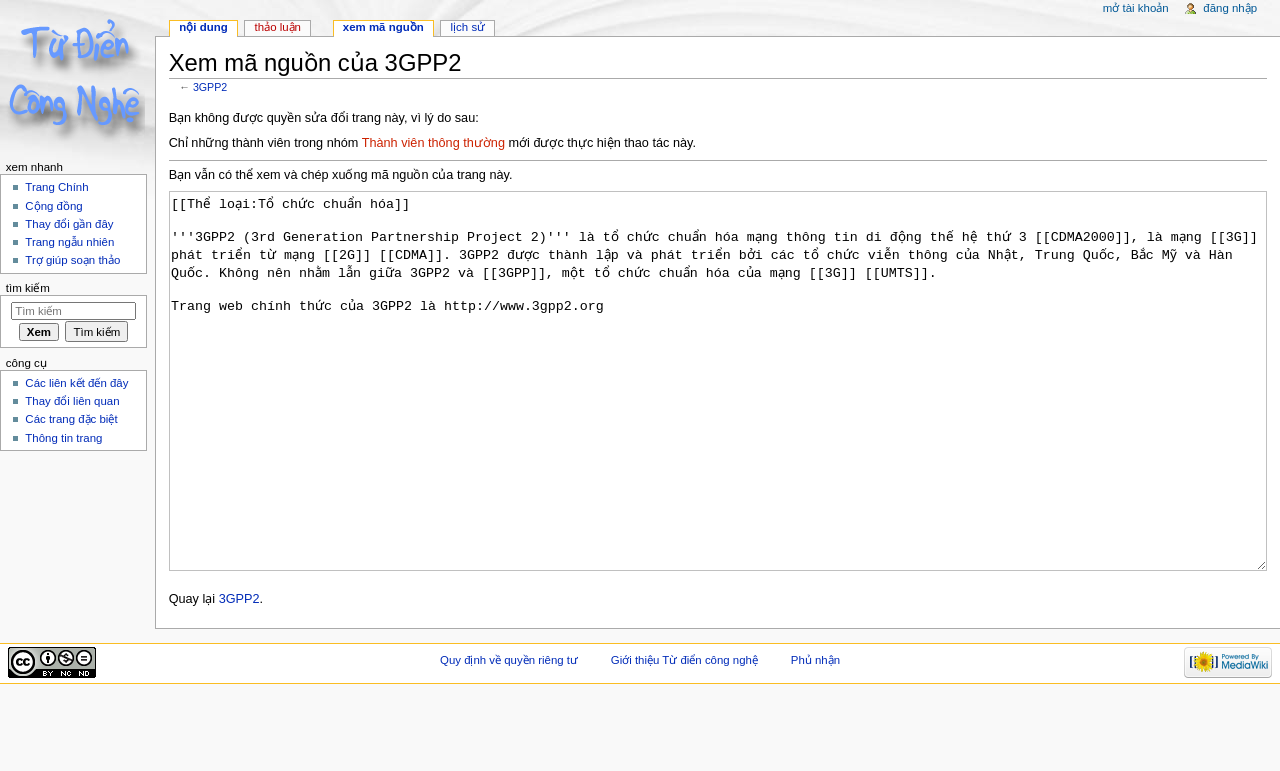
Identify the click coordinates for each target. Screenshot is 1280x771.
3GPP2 (210, 87)
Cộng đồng (53, 206)
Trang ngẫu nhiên (69, 242)
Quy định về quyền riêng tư (509, 735)
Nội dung (203, 27)
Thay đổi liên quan (72, 401)
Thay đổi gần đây (69, 224)
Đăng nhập (1230, 8)
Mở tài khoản (1136, 8)
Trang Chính (56, 187)
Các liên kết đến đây (76, 383)
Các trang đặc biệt (71, 419)
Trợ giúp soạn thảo (72, 260)
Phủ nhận (815, 735)
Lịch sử (468, 27)
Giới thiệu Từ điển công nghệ (684, 735)
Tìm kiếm (28, 288)
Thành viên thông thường (433, 143)
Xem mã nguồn (383, 27)
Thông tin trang (63, 438)
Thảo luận (278, 27)
